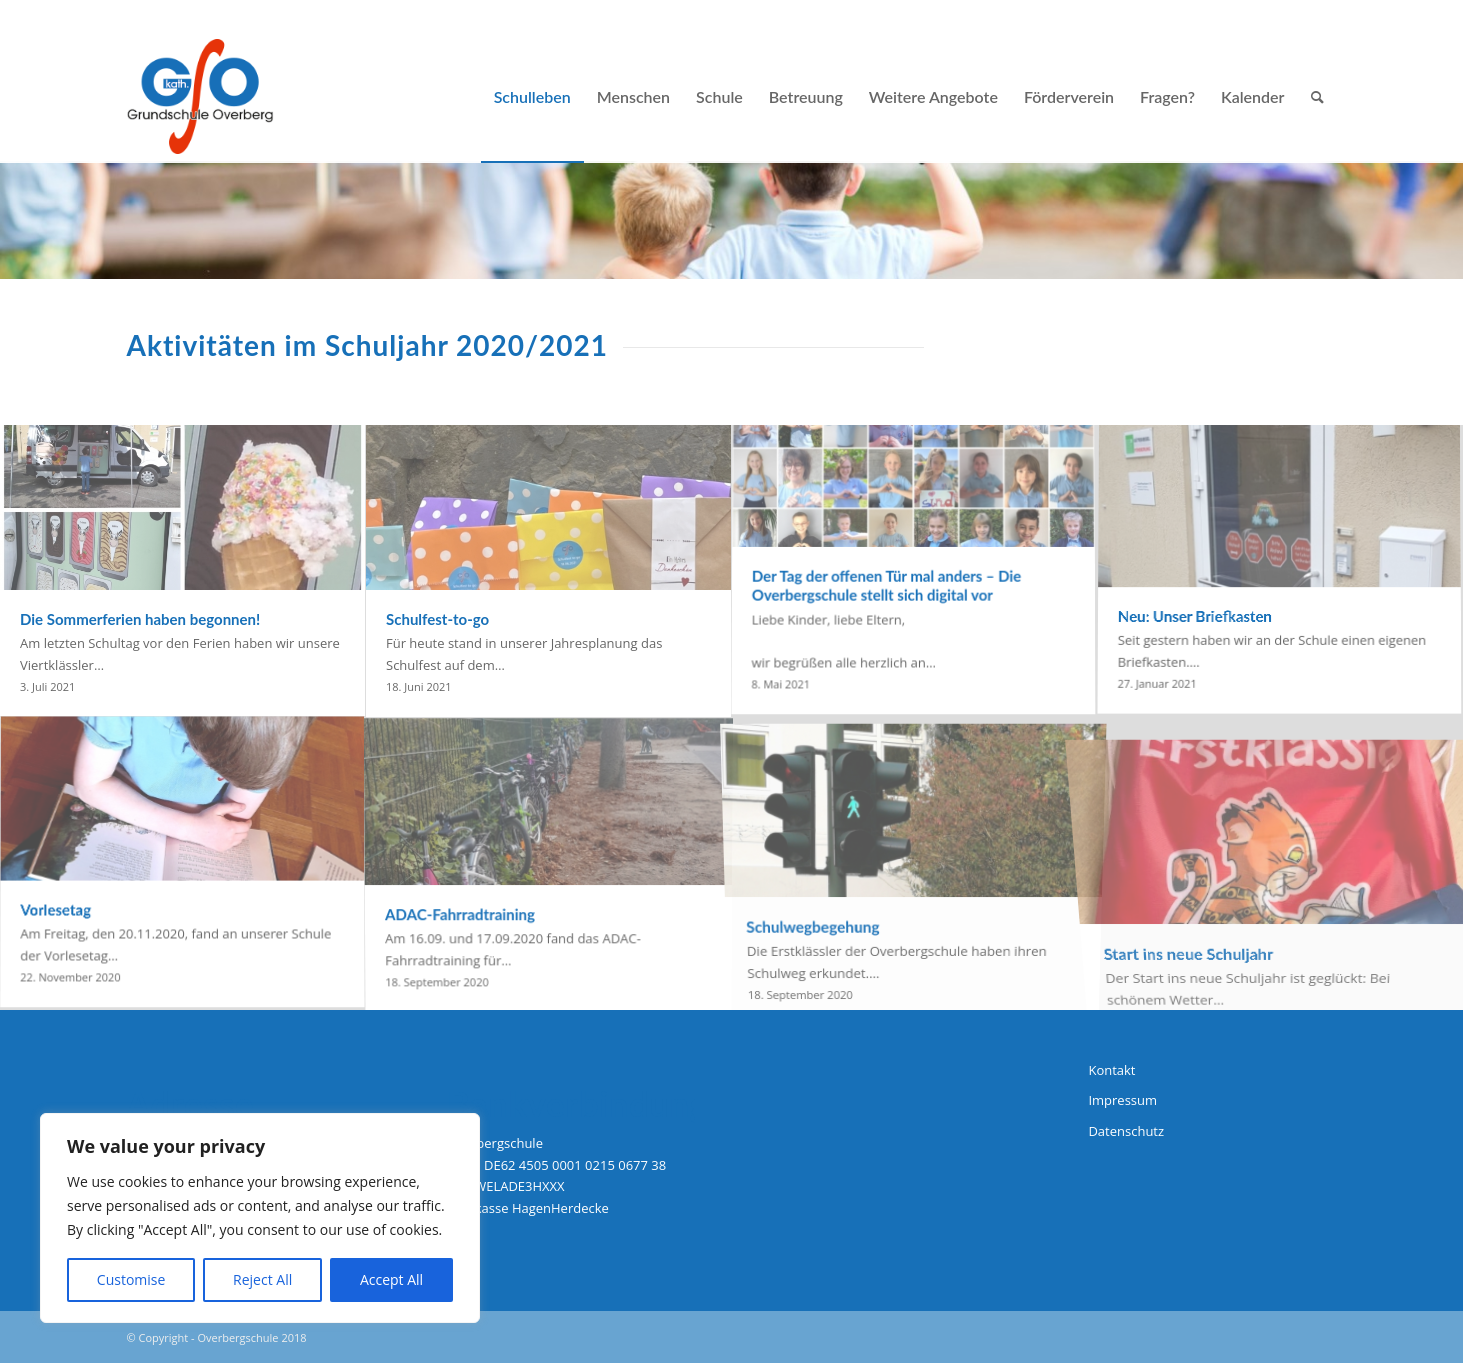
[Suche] (1317, 96)
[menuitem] (532, 96)
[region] (260, 1218)
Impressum (1122, 1100)
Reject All (262, 1279)
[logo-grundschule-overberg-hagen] (200, 96)
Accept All (391, 1279)
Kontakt (1111, 1070)
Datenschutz (1126, 1131)
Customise (131, 1279)
